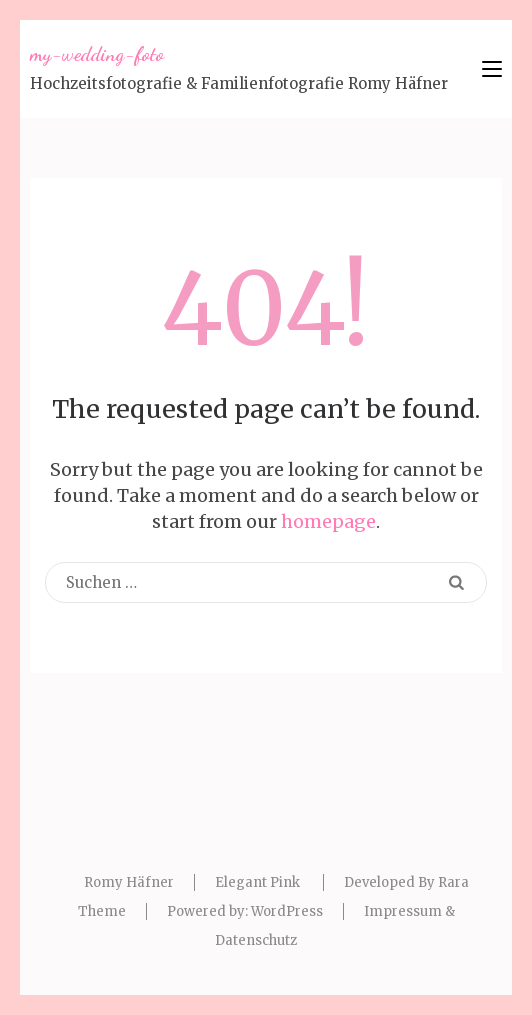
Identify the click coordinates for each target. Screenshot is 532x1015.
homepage (328, 521)
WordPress (287, 911)
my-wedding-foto (97, 54)
